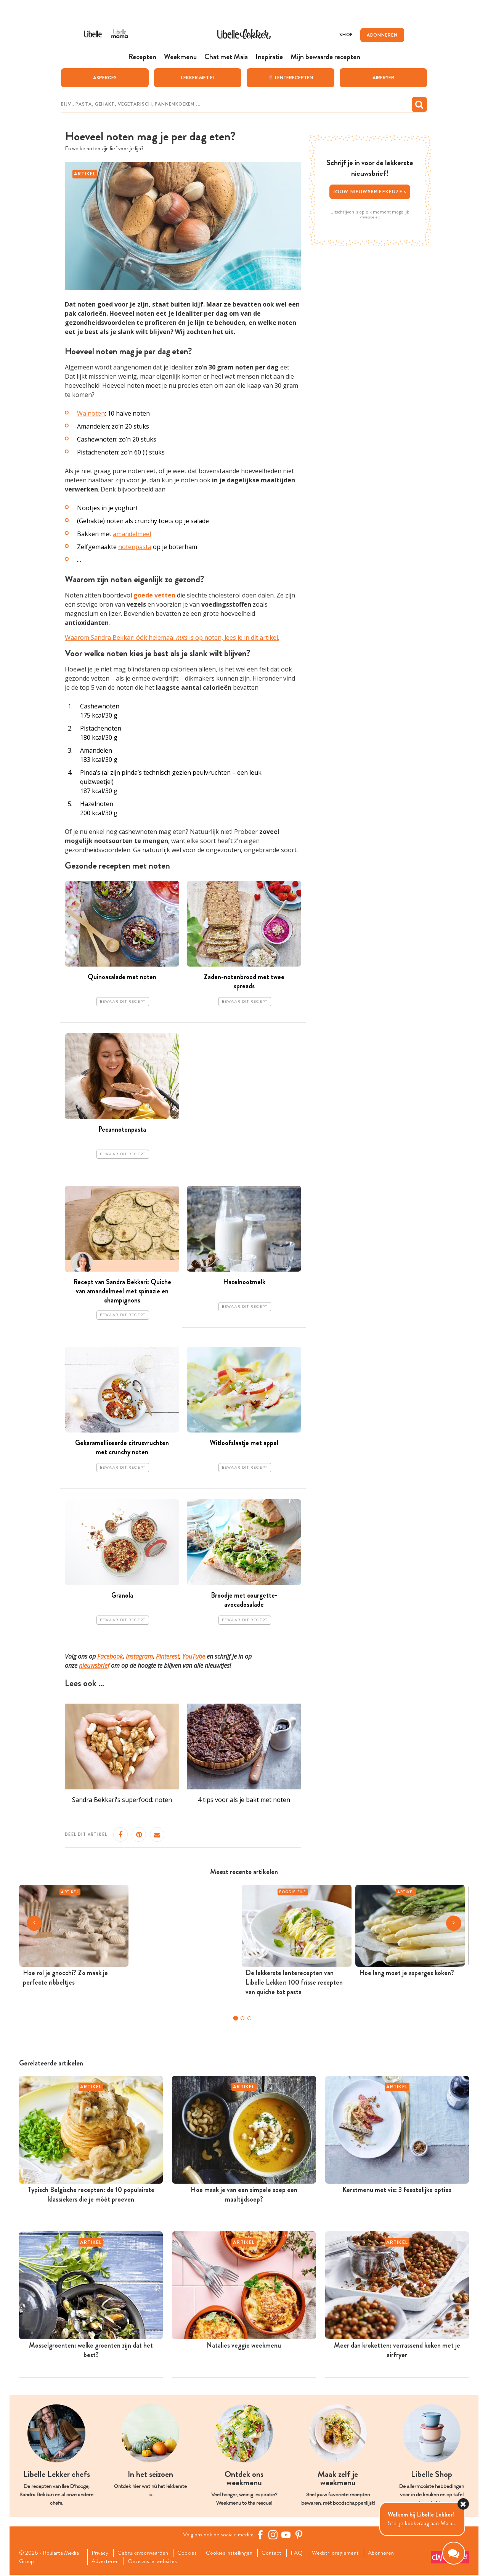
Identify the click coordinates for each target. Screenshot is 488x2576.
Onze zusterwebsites (155, 2562)
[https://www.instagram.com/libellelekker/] (274, 2535)
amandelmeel (132, 534)
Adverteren (107, 2562)
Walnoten (91, 414)
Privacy (101, 2553)
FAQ (303, 2553)
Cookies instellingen (234, 2553)
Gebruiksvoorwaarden (145, 2553)
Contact (278, 2553)
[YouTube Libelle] (287, 2535)
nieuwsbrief (94, 1665)
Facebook (110, 1656)
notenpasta (134, 547)
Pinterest (167, 1656)
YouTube (193, 1656)
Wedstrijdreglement (343, 2553)
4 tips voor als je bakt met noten (244, 1800)
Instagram (139, 1656)
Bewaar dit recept (123, 1001)
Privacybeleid (370, 217)
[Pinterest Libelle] (300, 2535)
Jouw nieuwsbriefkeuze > (370, 191)
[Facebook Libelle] (261, 2535)
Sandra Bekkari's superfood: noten (122, 1800)
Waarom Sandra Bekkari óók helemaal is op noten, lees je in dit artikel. (172, 638)
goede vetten (154, 595)
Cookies (191, 2553)
